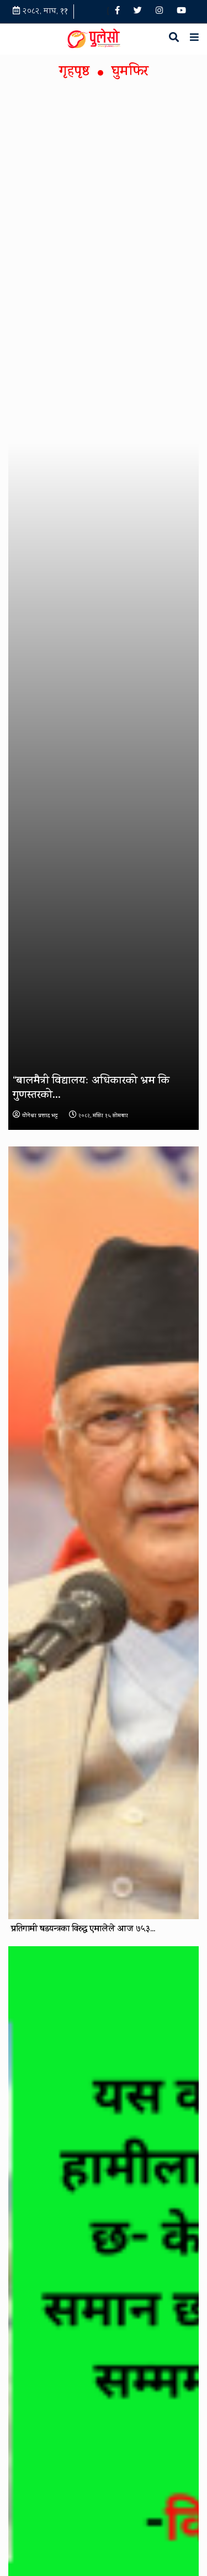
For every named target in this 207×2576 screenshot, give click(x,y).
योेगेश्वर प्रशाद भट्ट (35, 1116)
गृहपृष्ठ (74, 72)
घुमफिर (130, 72)
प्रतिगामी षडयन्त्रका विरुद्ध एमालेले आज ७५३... (83, 1930)
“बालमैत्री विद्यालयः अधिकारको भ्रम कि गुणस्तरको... (91, 1088)
